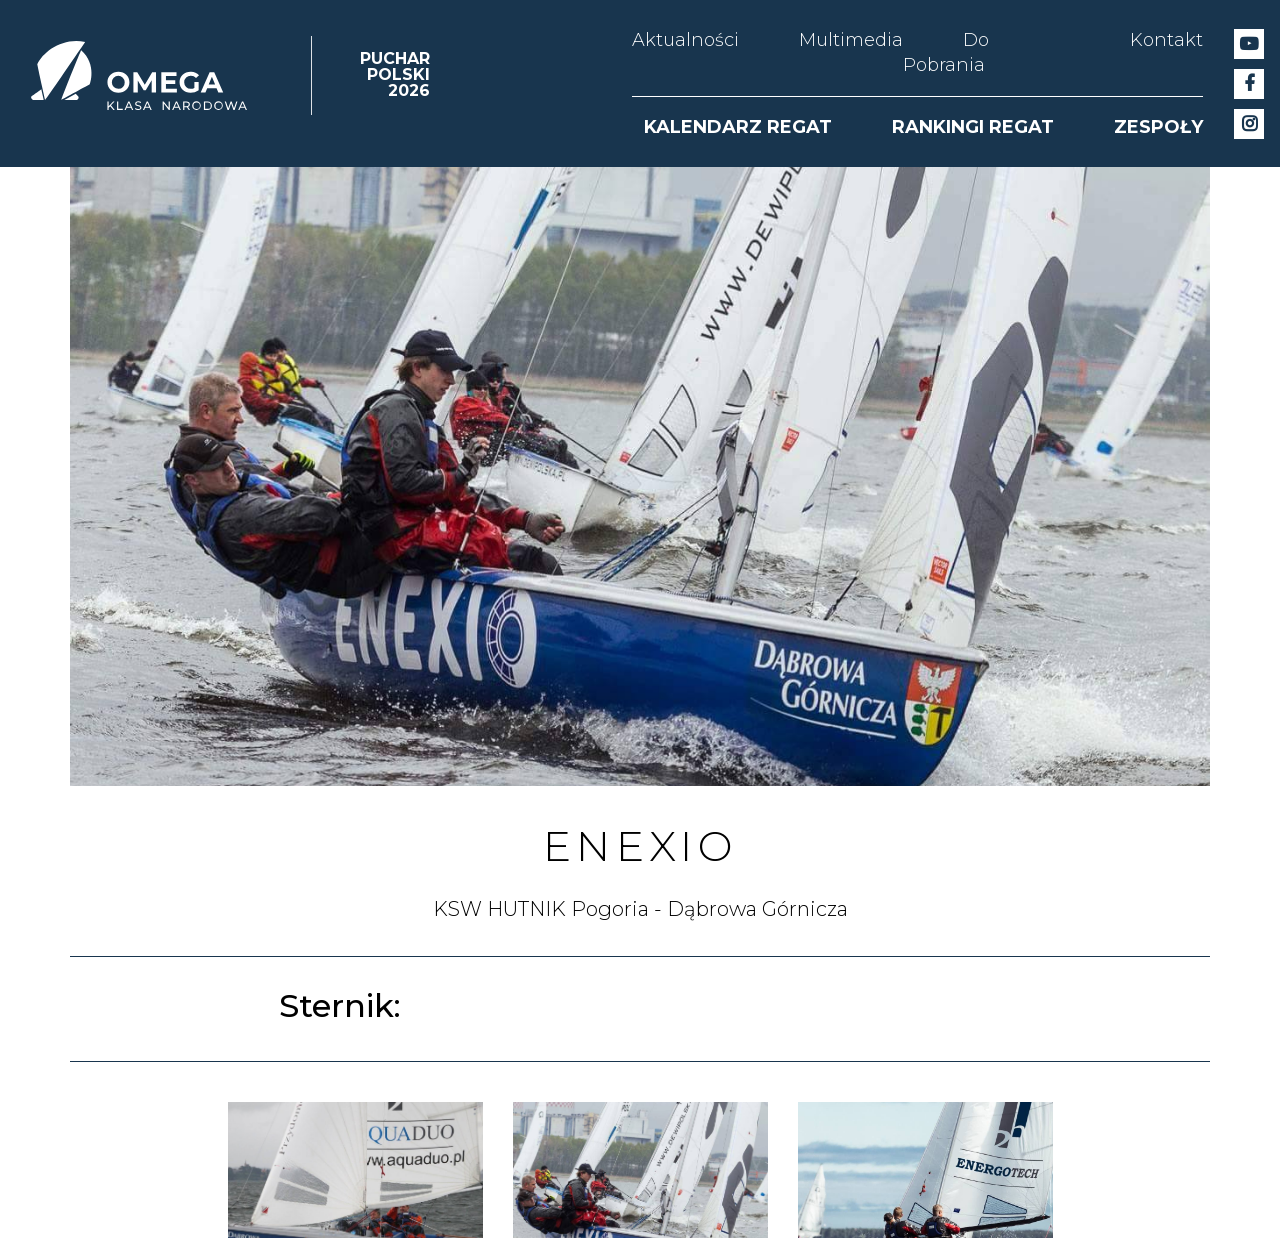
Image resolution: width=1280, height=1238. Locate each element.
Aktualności (685, 40)
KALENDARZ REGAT (738, 127)
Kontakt (1166, 40)
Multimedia (851, 40)
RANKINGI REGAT (973, 127)
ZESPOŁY (1158, 127)
